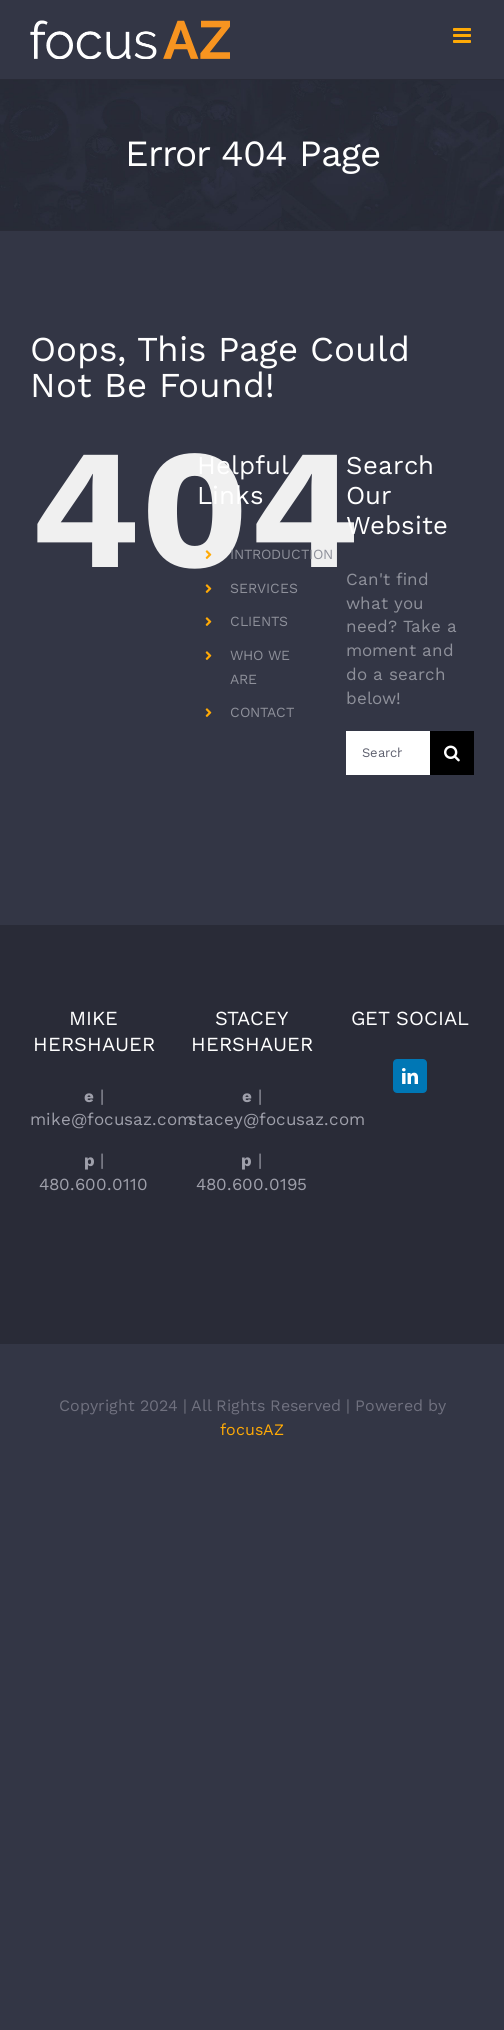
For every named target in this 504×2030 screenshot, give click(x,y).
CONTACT (262, 712)
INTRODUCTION (281, 554)
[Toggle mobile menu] (463, 35)
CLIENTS (259, 621)
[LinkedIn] (410, 1076)
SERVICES (264, 588)
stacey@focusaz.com (276, 1119)
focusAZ (252, 1429)
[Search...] (388, 753)
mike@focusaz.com (111, 1119)
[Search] (452, 753)
